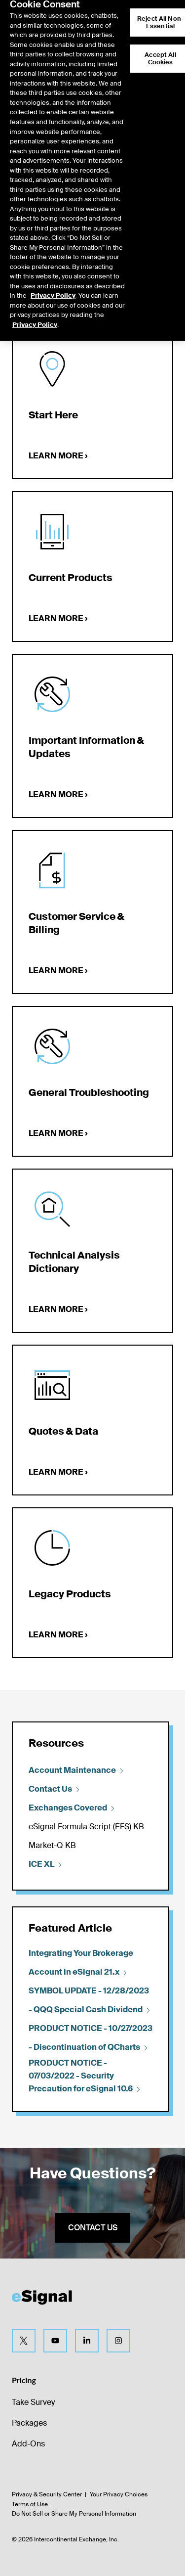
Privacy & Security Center (47, 2494)
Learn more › (58, 456)
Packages (29, 2423)
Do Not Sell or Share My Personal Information (74, 2514)
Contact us (92, 2227)
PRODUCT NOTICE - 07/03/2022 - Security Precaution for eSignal (85, 2076)
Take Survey (33, 2402)
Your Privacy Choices (119, 2494)
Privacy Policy (53, 275)
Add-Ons (28, 2444)
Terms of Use (30, 2504)
